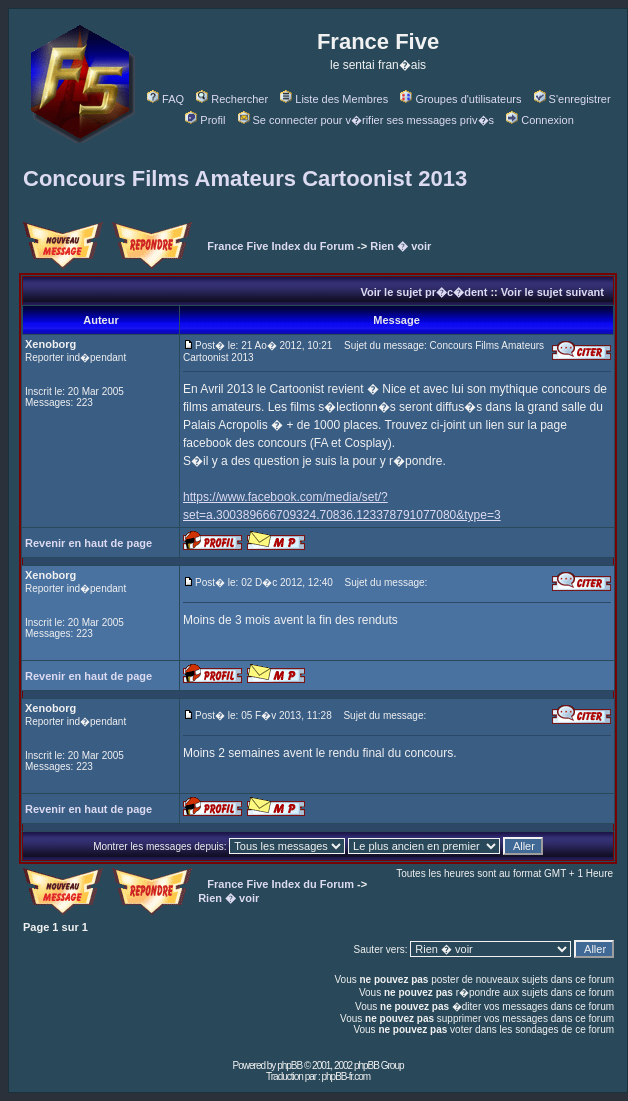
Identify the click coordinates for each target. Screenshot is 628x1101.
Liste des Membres (334, 99)
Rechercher (232, 99)
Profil (205, 120)
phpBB (289, 1065)
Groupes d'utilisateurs (460, 99)
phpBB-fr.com (345, 1076)
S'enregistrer (572, 99)
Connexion (540, 120)
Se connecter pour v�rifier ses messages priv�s (366, 120)
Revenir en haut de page (88, 543)
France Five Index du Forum (280, 246)
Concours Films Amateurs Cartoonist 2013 (245, 178)
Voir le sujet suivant (552, 292)
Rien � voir (400, 246)
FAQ (165, 99)
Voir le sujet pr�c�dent (423, 292)
